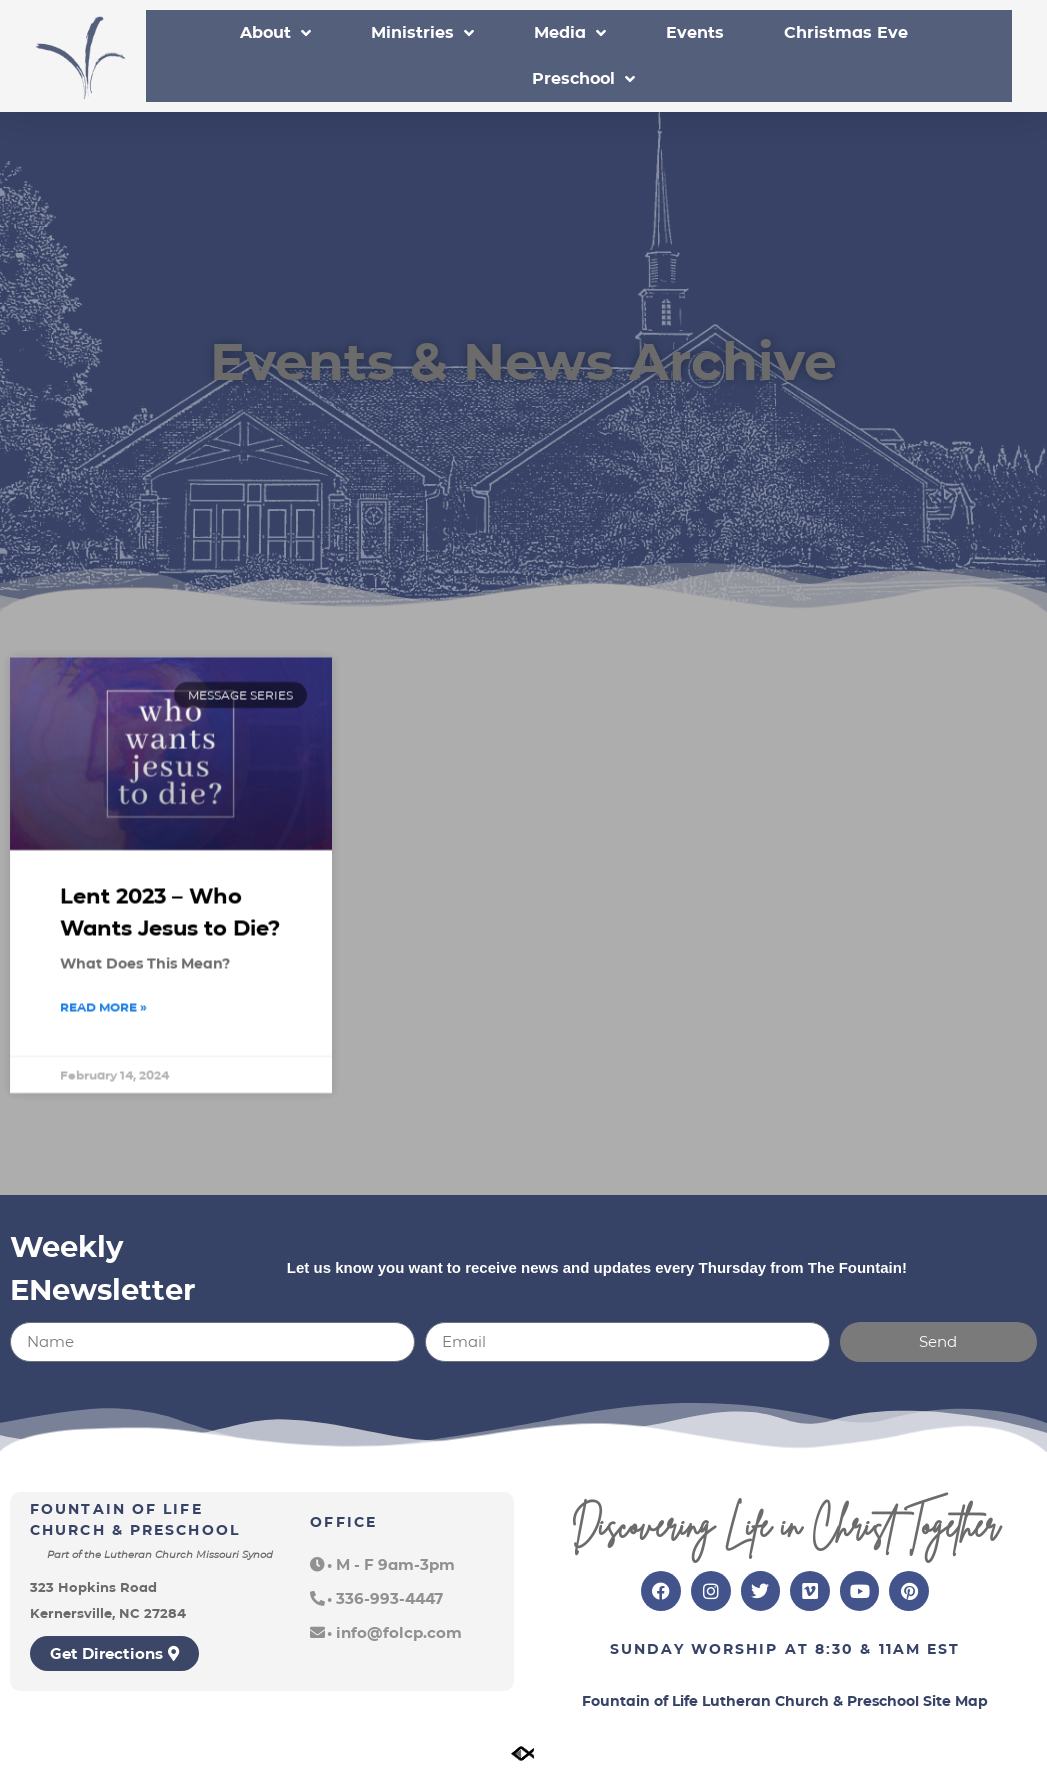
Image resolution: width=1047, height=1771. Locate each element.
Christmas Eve (846, 32)
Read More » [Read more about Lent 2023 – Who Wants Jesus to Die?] (103, 1033)
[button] (382, 1564)
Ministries (422, 33)
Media (570, 33)
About (275, 33)
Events (695, 32)
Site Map (955, 1701)
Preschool (583, 79)
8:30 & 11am (868, 1649)
